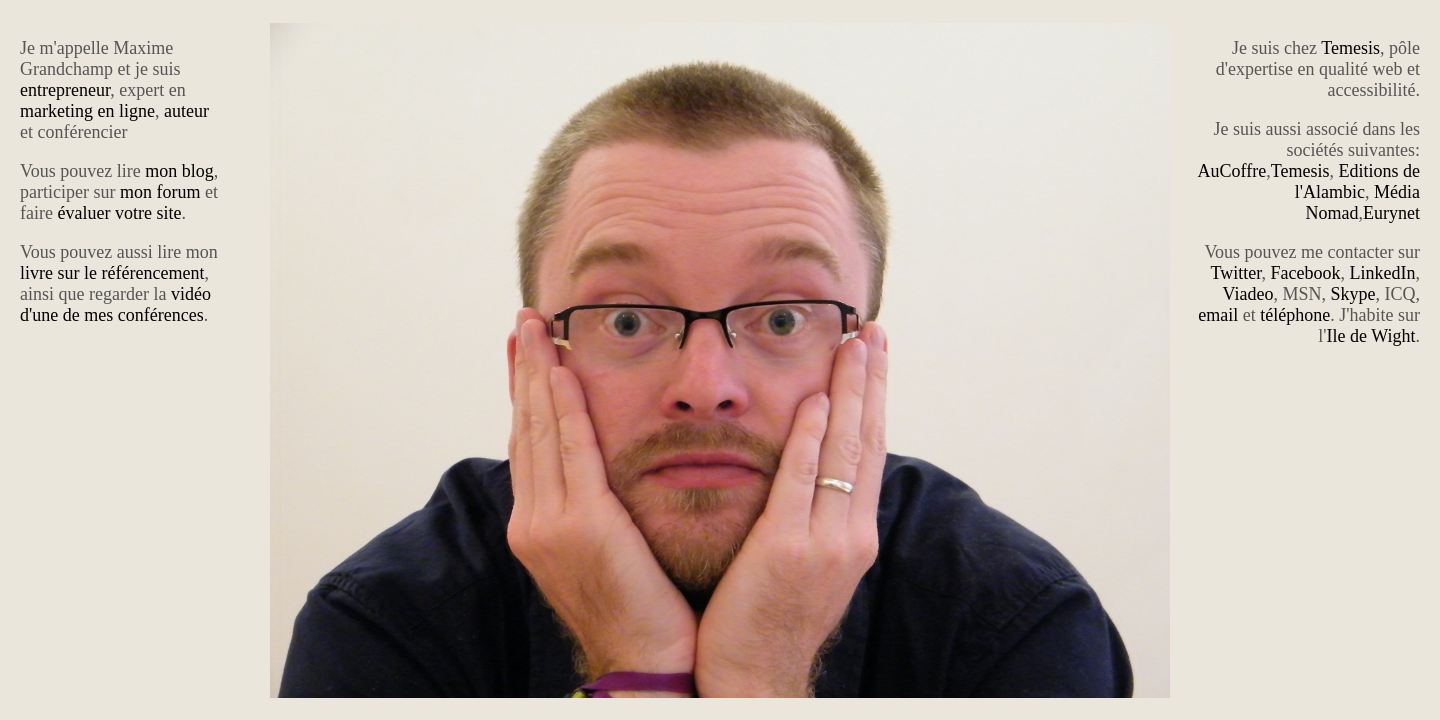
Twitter (1236, 273)
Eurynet (1391, 213)
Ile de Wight (1371, 336)
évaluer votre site (119, 213)
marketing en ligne (87, 111)
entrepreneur (65, 90)
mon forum (160, 192)
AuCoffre (1232, 171)
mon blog (179, 171)
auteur (186, 111)
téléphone (1295, 315)
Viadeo (1248, 294)
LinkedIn (1383, 273)
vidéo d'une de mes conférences (115, 304)
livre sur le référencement (112, 273)
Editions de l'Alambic (1357, 181)
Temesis (1350, 48)
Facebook (1306, 273)
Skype (1353, 294)
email (1218, 315)
